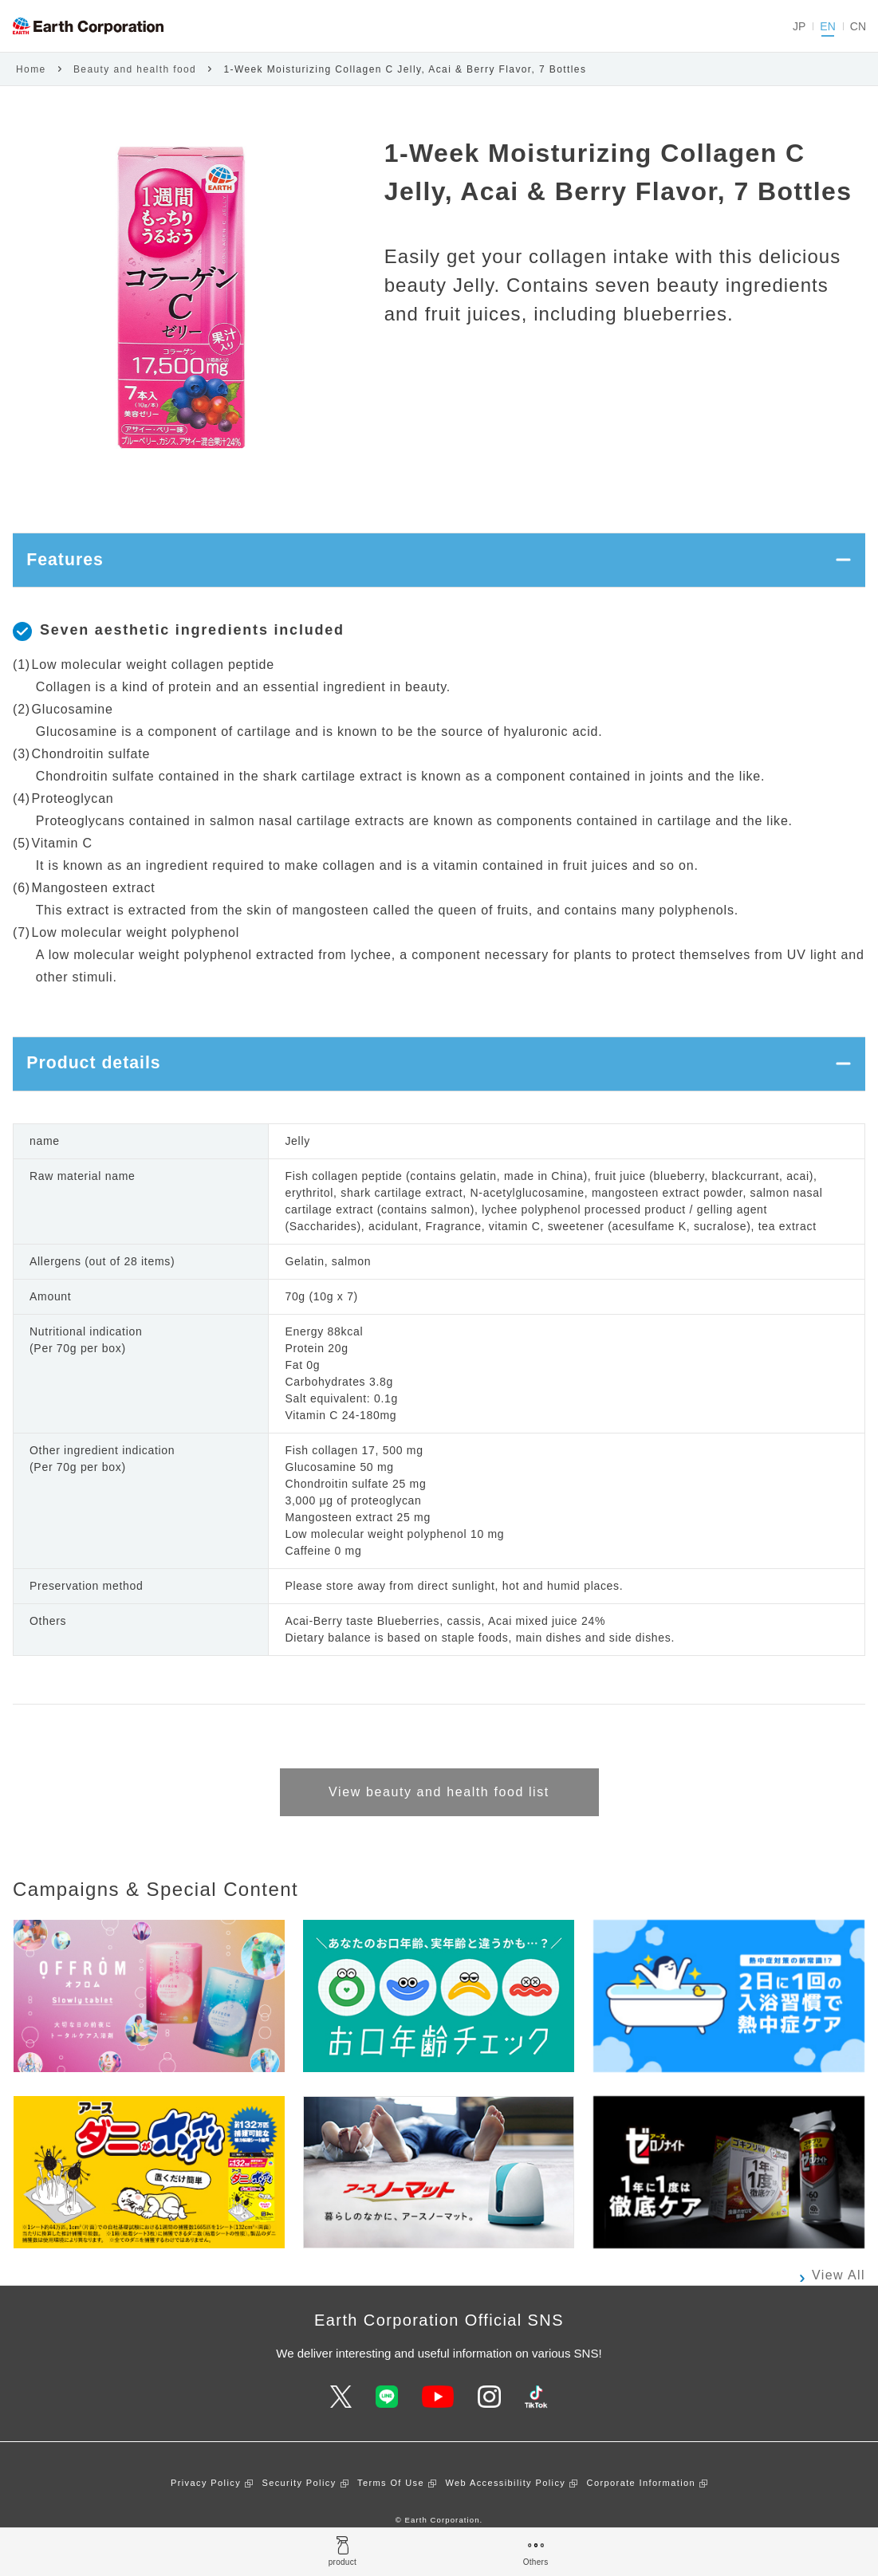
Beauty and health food (134, 69)
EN (827, 26)
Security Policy (299, 2506)
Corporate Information (641, 2506)
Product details (105, 1081)
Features (72, 565)
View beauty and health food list (439, 1816)
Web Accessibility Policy (505, 2506)
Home (31, 69)
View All (838, 2299)
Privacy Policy (206, 2506)
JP (799, 26)
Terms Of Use (390, 2506)
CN (858, 26)
